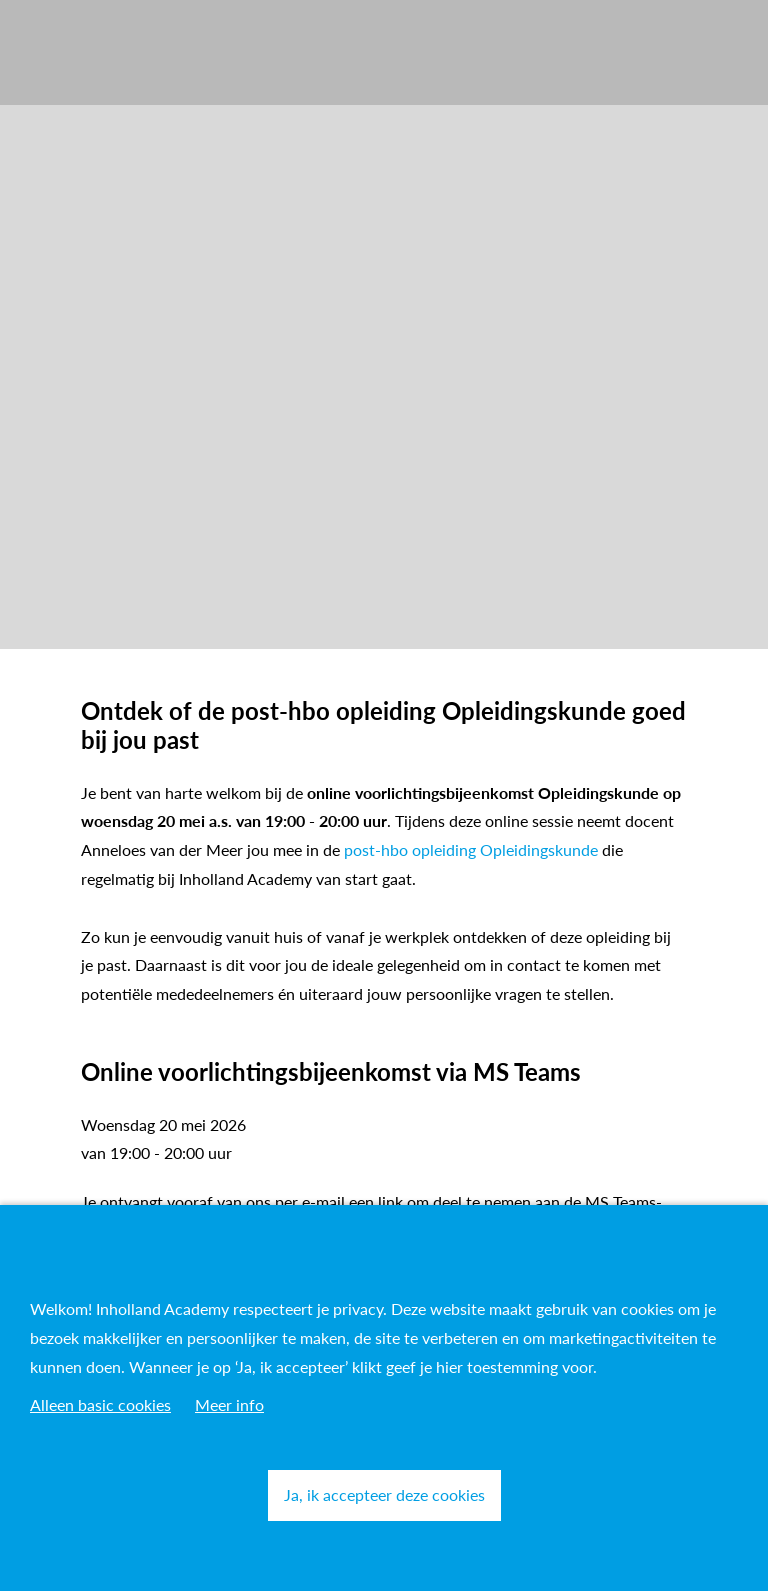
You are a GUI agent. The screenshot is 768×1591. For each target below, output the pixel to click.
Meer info (229, 1404)
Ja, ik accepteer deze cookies (384, 1494)
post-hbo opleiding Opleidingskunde (471, 849)
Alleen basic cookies (100, 1404)
